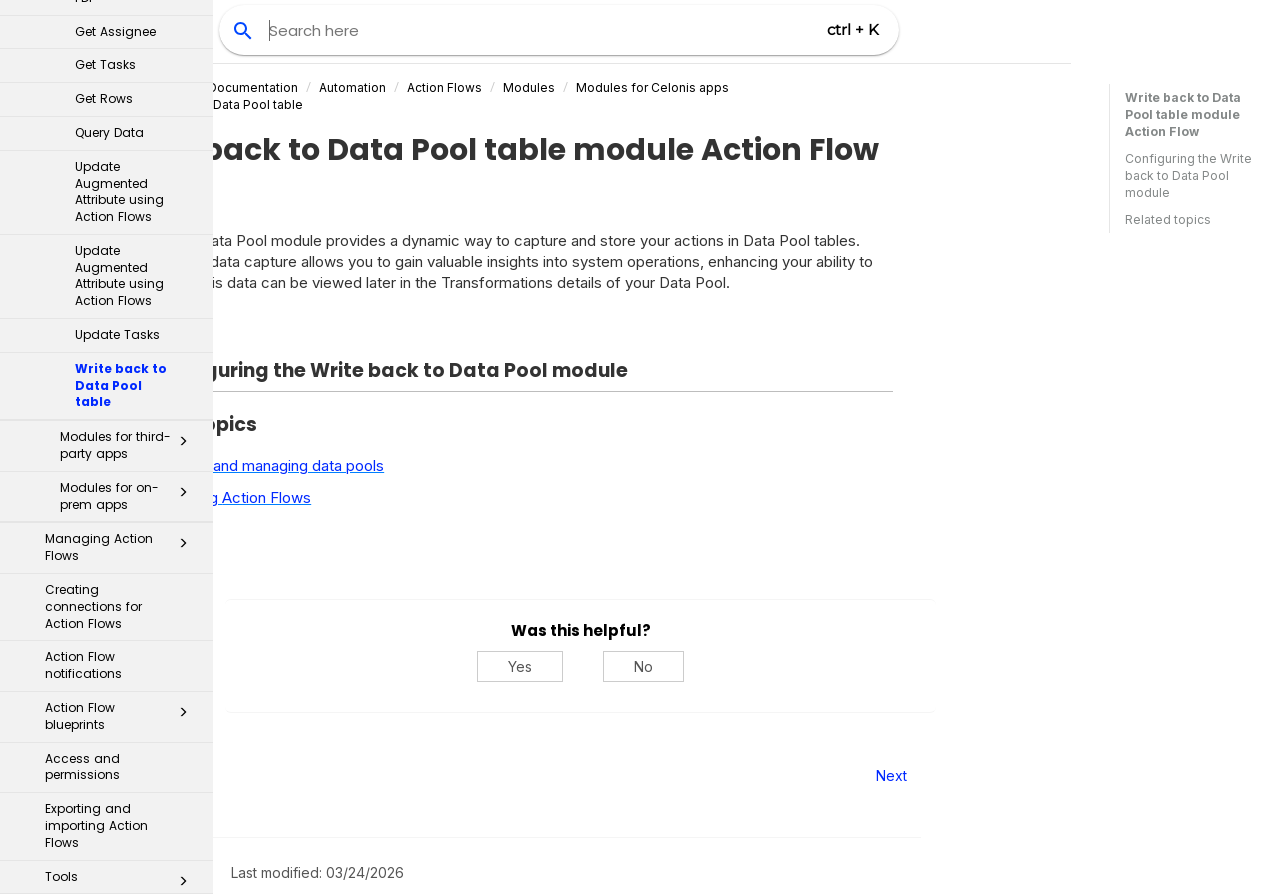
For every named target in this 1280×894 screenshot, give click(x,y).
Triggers (114, 596)
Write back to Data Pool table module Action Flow (1183, 114)
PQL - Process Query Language (107, 790)
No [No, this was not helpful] (809, 666)
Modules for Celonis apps (818, 87)
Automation (518, 87)
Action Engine (114, 698)
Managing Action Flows (122, 194)
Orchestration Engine (114, 664)
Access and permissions (82, 414)
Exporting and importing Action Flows (96, 472)
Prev (267, 775)
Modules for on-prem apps (129, 143)
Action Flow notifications (83, 312)
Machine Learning (107, 847)
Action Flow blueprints (122, 363)
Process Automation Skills (114, 735)
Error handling (122, 561)
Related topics (1168, 219)
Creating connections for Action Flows (93, 253)
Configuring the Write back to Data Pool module (1188, 175)
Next (1057, 775)
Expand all (318, 330)
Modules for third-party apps (129, 92)
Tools (122, 528)
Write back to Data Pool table (383, 104)
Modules (695, 87)
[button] (183, 92)
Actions (114, 630)
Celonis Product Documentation (370, 87)
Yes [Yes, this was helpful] (686, 666)
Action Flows (610, 87)
